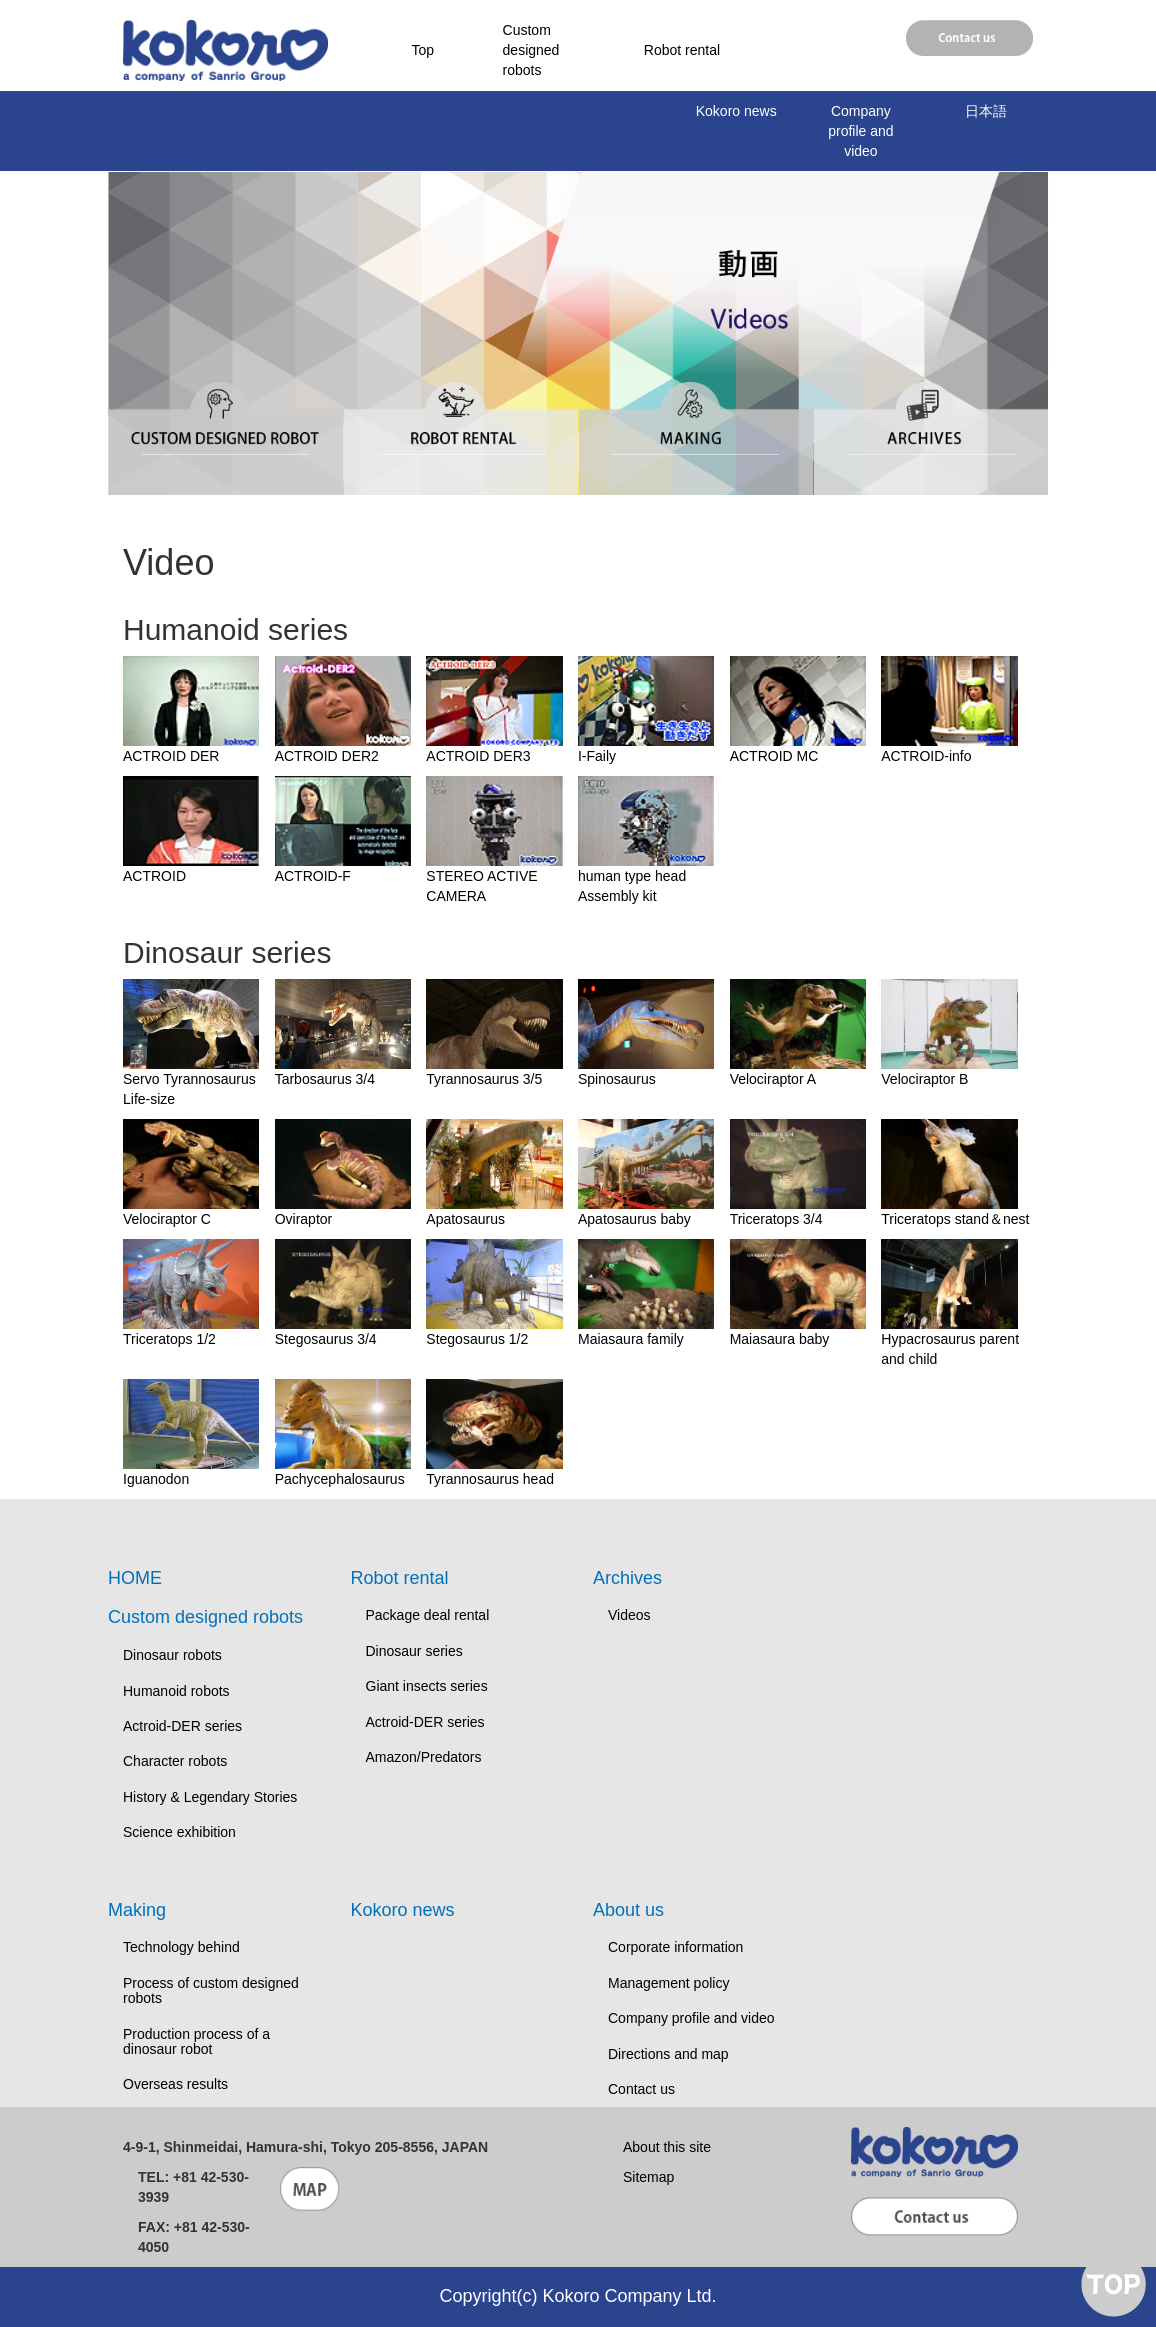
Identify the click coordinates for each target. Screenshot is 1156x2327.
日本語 (986, 111)
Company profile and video (860, 131)
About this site (667, 2147)
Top (423, 50)
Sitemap (648, 2177)
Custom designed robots (531, 50)
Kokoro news (736, 111)
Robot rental (682, 50)
